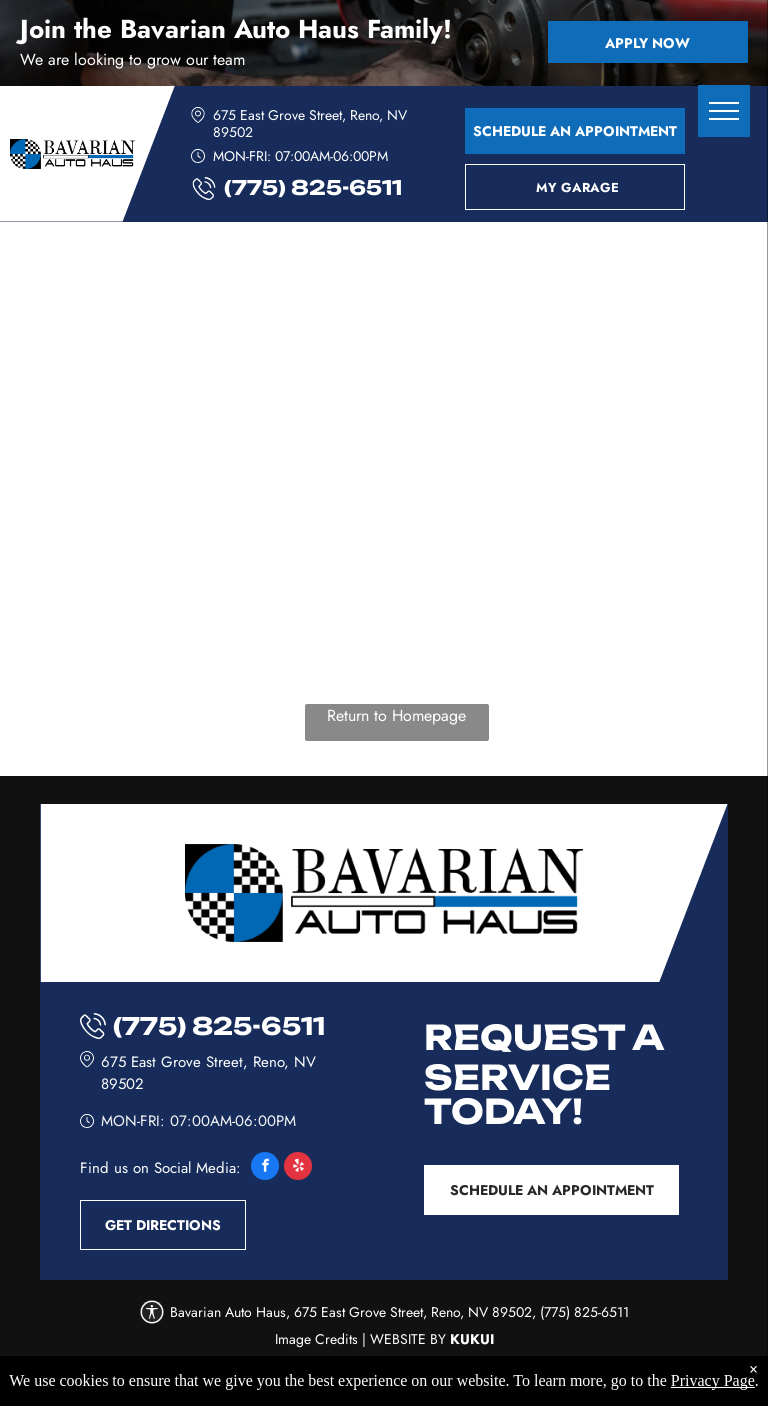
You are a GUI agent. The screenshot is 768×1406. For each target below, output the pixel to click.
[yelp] (298, 1168)
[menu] (724, 111)
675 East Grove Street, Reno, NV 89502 (310, 123)
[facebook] (265, 1168)
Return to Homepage (396, 715)
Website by (408, 1339)
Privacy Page (713, 1383)
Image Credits (316, 1339)
